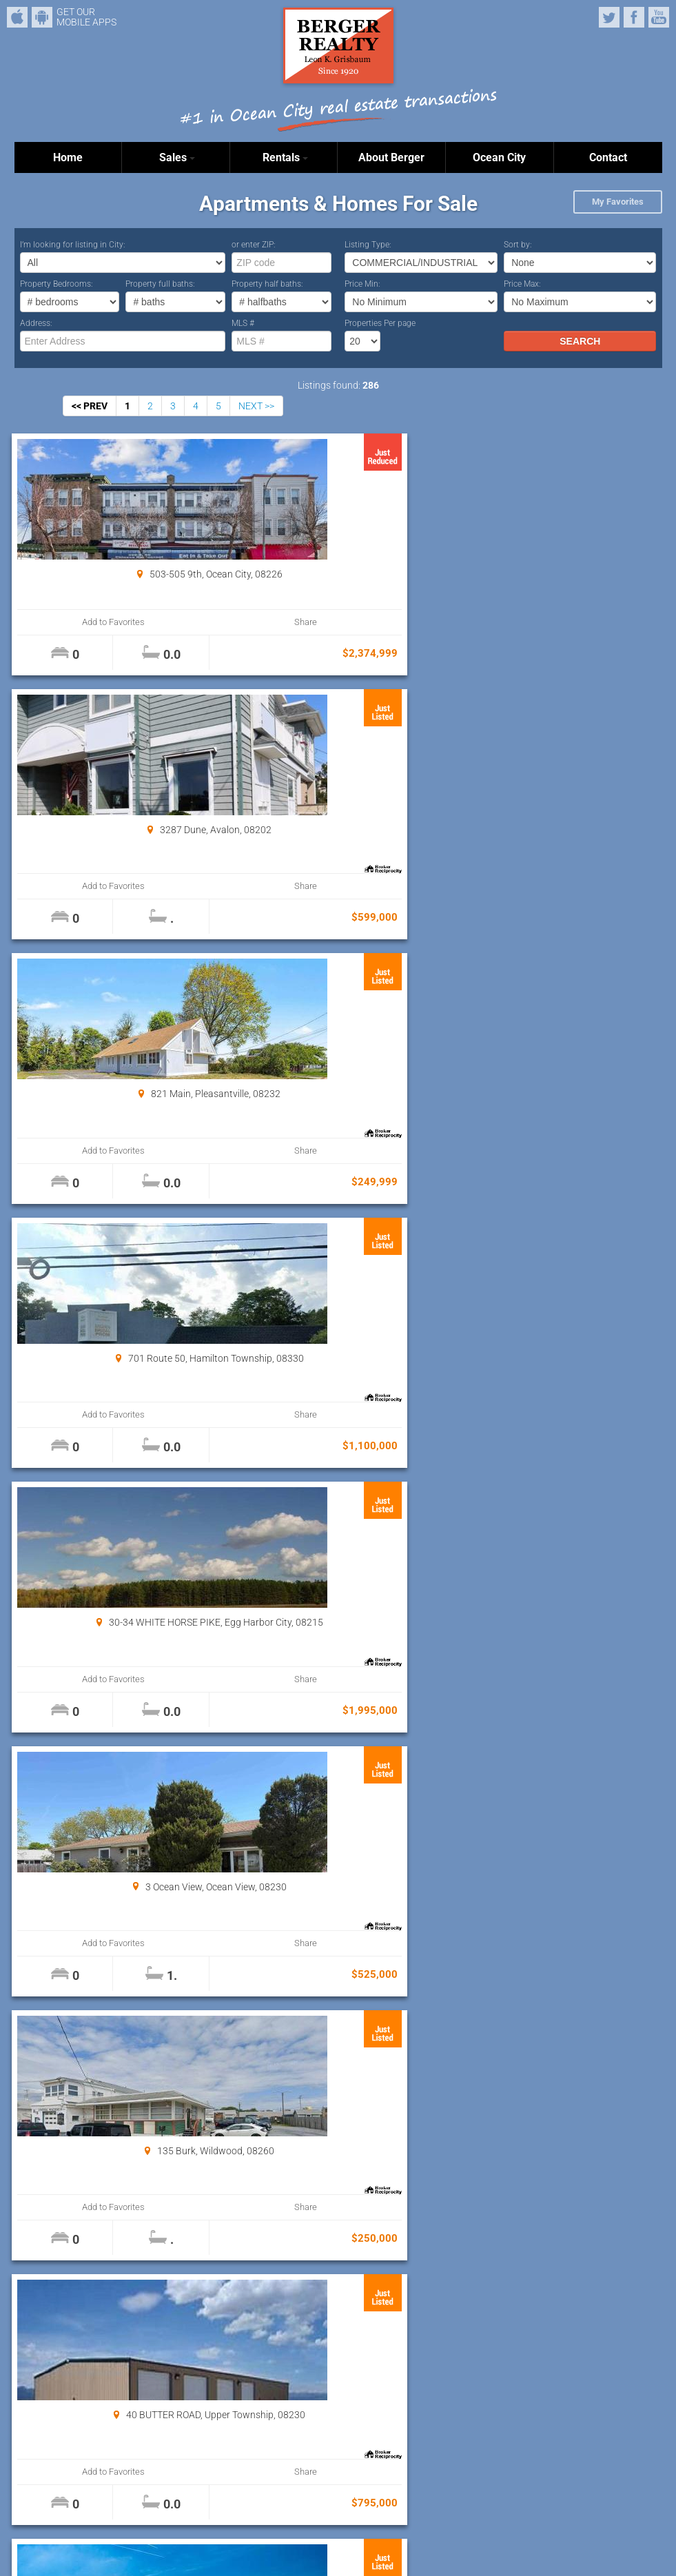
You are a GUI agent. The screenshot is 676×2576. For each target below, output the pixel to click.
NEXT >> (256, 405)
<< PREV (89, 405)
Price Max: (522, 284)
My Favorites (618, 201)
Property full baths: (160, 284)
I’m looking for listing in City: (72, 244)
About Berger (391, 157)
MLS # (243, 323)
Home (68, 157)
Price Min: (362, 284)
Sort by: (518, 244)
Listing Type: (368, 244)
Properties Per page (380, 323)
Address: (36, 323)
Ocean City (499, 157)
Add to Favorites (68, 622)
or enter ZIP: (254, 244)
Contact (608, 157)
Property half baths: (267, 284)
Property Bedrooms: (56, 284)
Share (166, 622)
